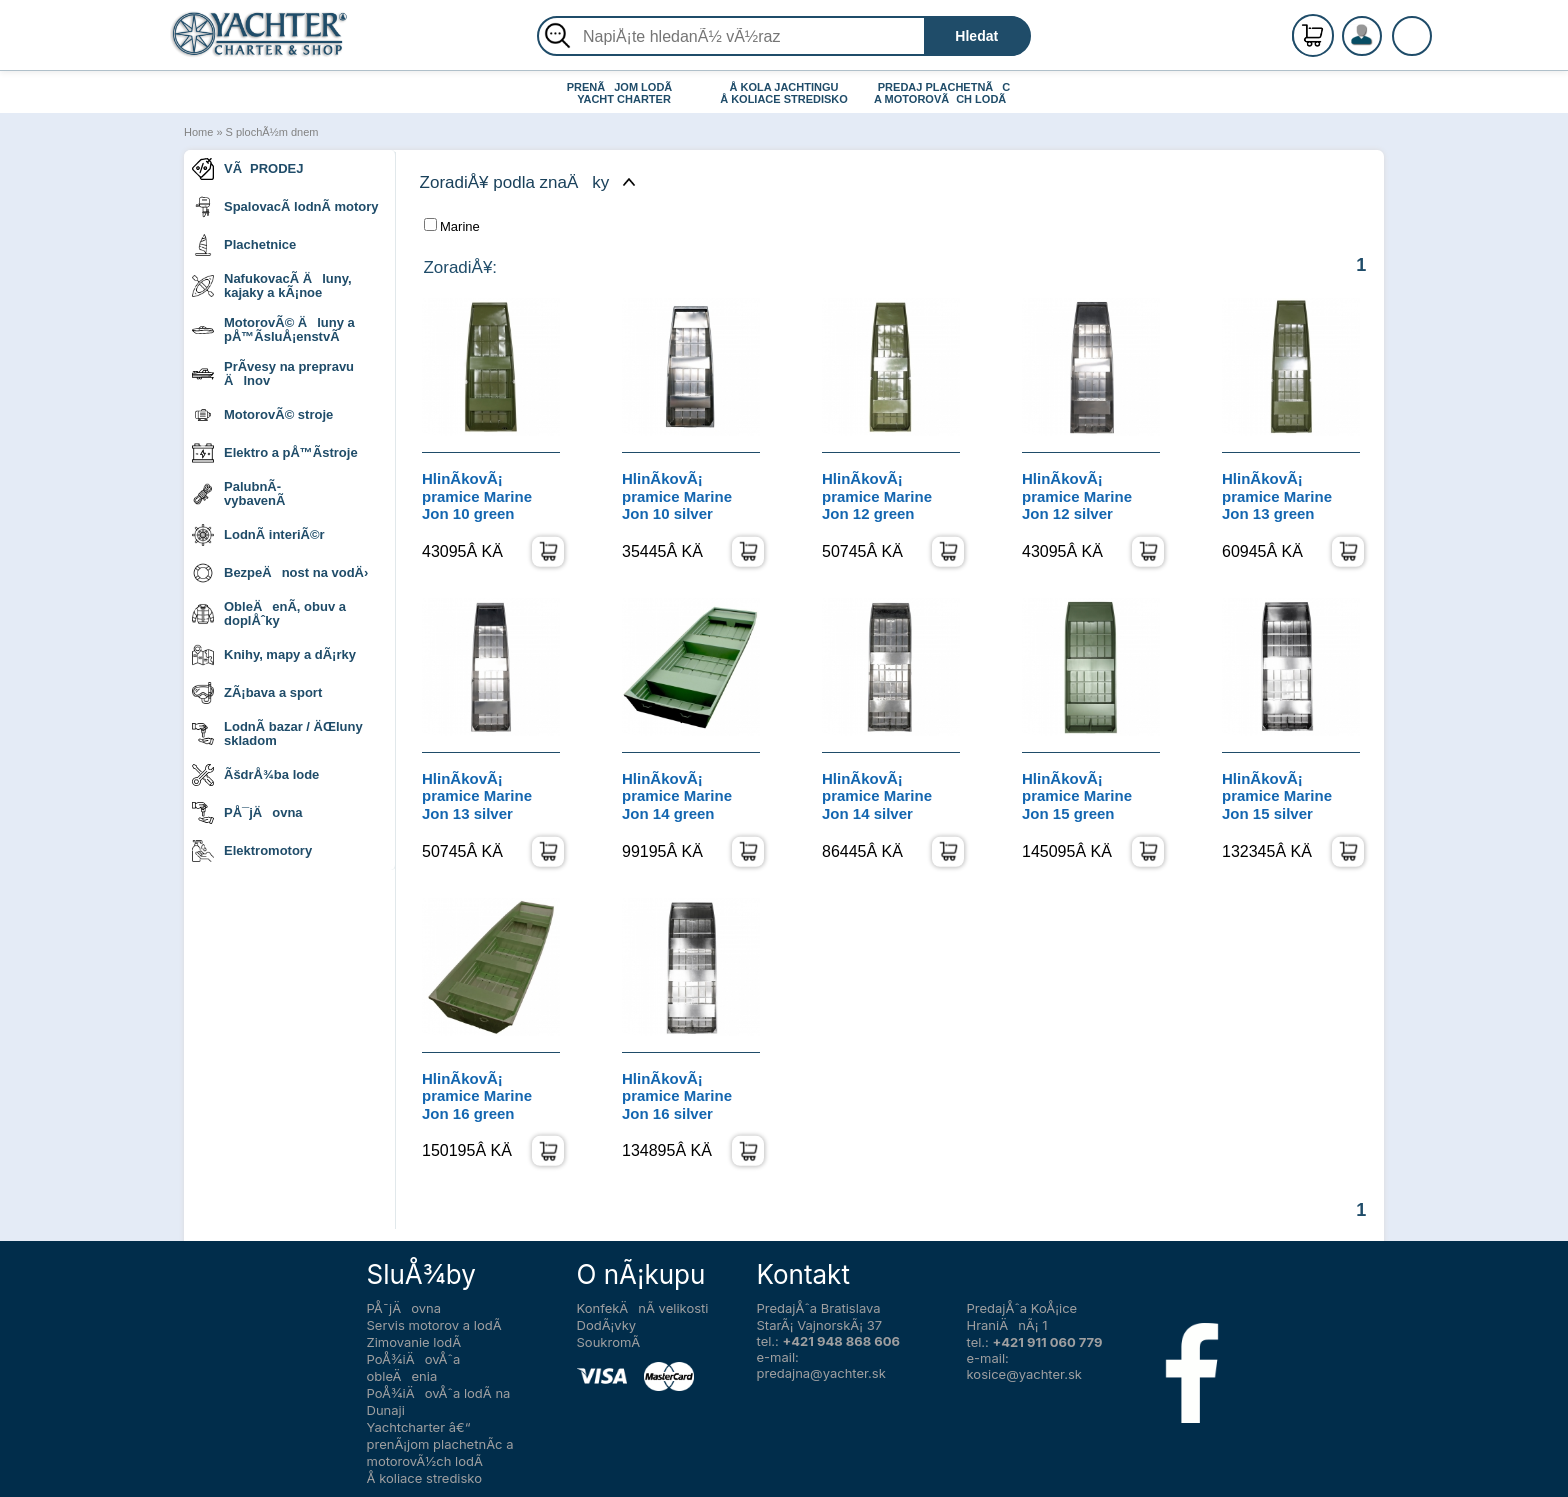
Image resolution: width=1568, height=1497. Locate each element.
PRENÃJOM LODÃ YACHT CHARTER (624, 93)
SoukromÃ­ (609, 1342)
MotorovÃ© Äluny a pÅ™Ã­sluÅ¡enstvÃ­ (273, 329)
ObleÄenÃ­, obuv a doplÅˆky (269, 613)
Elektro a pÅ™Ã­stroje (275, 453)
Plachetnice (244, 245)
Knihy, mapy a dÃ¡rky (274, 655)
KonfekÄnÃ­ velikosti (643, 1308)
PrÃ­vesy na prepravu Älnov (273, 373)
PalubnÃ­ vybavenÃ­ (238, 493)
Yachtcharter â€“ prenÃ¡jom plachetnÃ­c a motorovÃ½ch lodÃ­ (440, 1444)
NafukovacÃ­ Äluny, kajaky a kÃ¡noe (272, 285)
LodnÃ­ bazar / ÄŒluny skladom (277, 733)
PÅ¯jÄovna (247, 813)
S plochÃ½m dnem (272, 132)
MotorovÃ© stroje (262, 415)
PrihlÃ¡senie (1386, 47)
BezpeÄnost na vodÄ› (280, 573)
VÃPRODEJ (248, 169)
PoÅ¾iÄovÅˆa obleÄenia (414, 1367)
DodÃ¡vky (607, 1325)
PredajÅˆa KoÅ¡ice (1022, 1308)
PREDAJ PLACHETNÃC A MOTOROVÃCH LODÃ (944, 93)
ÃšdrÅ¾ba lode (255, 775)
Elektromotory (252, 851)
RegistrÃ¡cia (1386, 27)
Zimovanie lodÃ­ (414, 1342)
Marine (452, 226)
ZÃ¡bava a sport (257, 693)
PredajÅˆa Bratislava (819, 1308)
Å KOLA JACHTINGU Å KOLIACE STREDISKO (784, 93)
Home (198, 132)
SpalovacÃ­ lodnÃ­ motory (285, 207)
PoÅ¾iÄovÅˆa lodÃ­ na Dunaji (439, 1401)
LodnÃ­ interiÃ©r (258, 535)
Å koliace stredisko (425, 1478)
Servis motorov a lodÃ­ (434, 1325)
